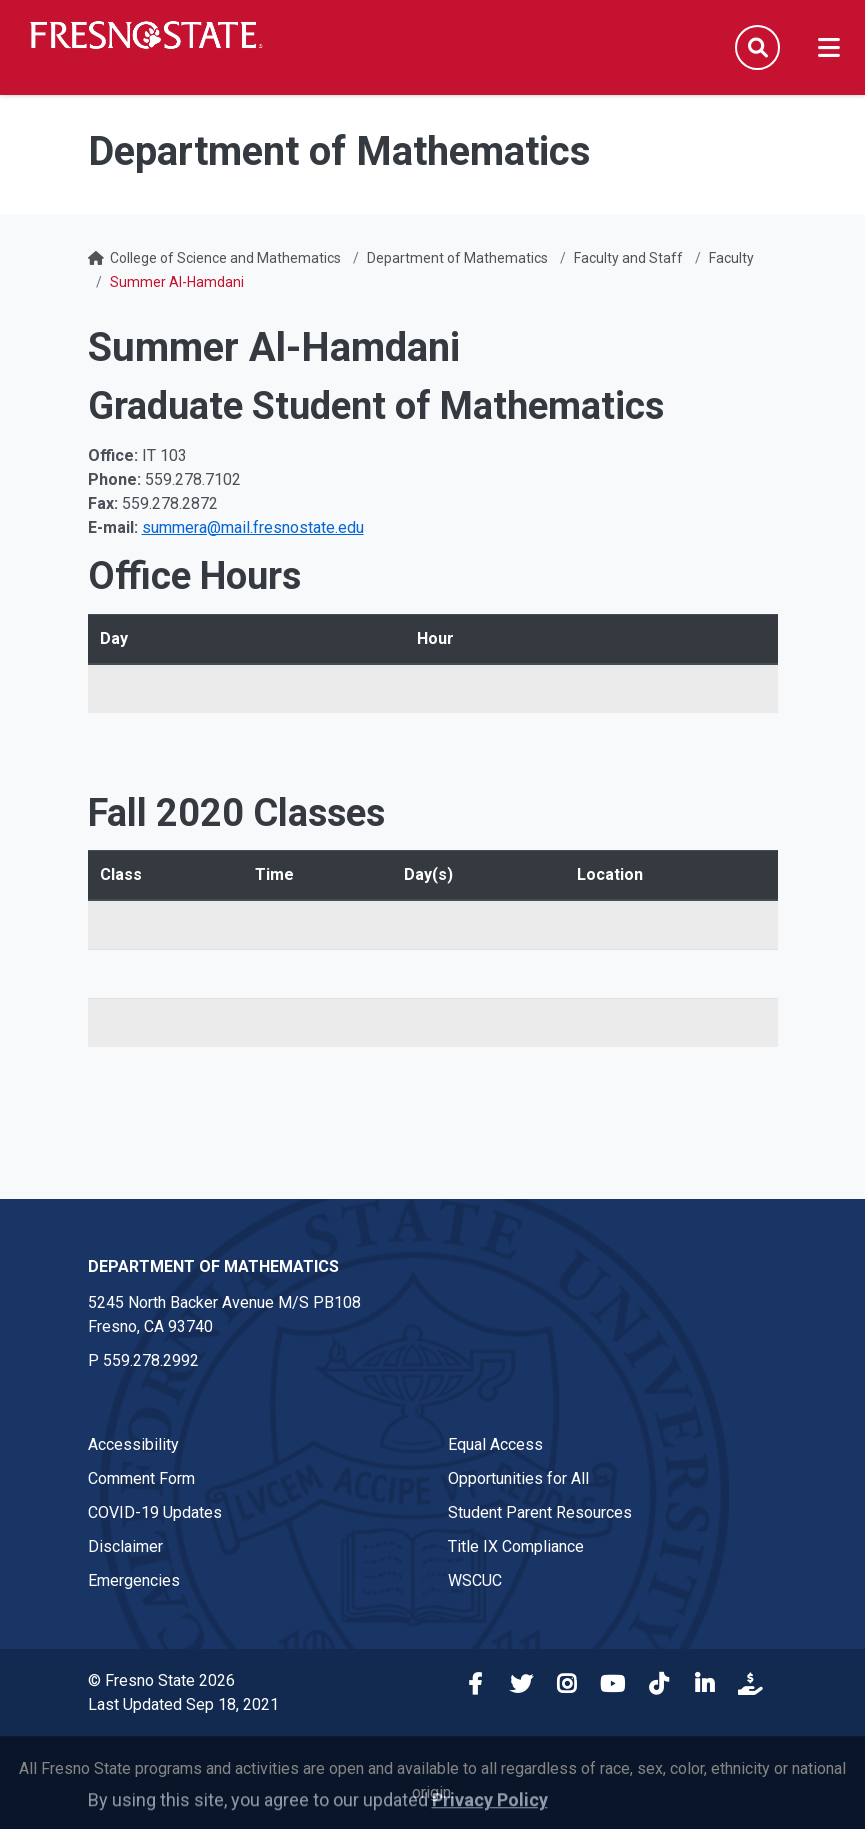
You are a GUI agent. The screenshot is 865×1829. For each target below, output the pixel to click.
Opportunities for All (518, 1478)
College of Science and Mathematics (225, 258)
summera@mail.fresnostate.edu (253, 527)
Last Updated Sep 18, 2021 (183, 1704)
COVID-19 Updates (155, 1512)
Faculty (731, 258)
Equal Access (495, 1444)
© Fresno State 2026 (161, 1680)
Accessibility (133, 1444)
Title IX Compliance (516, 1546)
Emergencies (134, 1580)
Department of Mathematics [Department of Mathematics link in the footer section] (213, 1266)
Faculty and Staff (628, 258)
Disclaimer (125, 1546)
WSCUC (475, 1580)
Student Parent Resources (540, 1512)
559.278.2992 (151, 1360)
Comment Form (141, 1478)
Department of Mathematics (457, 258)
